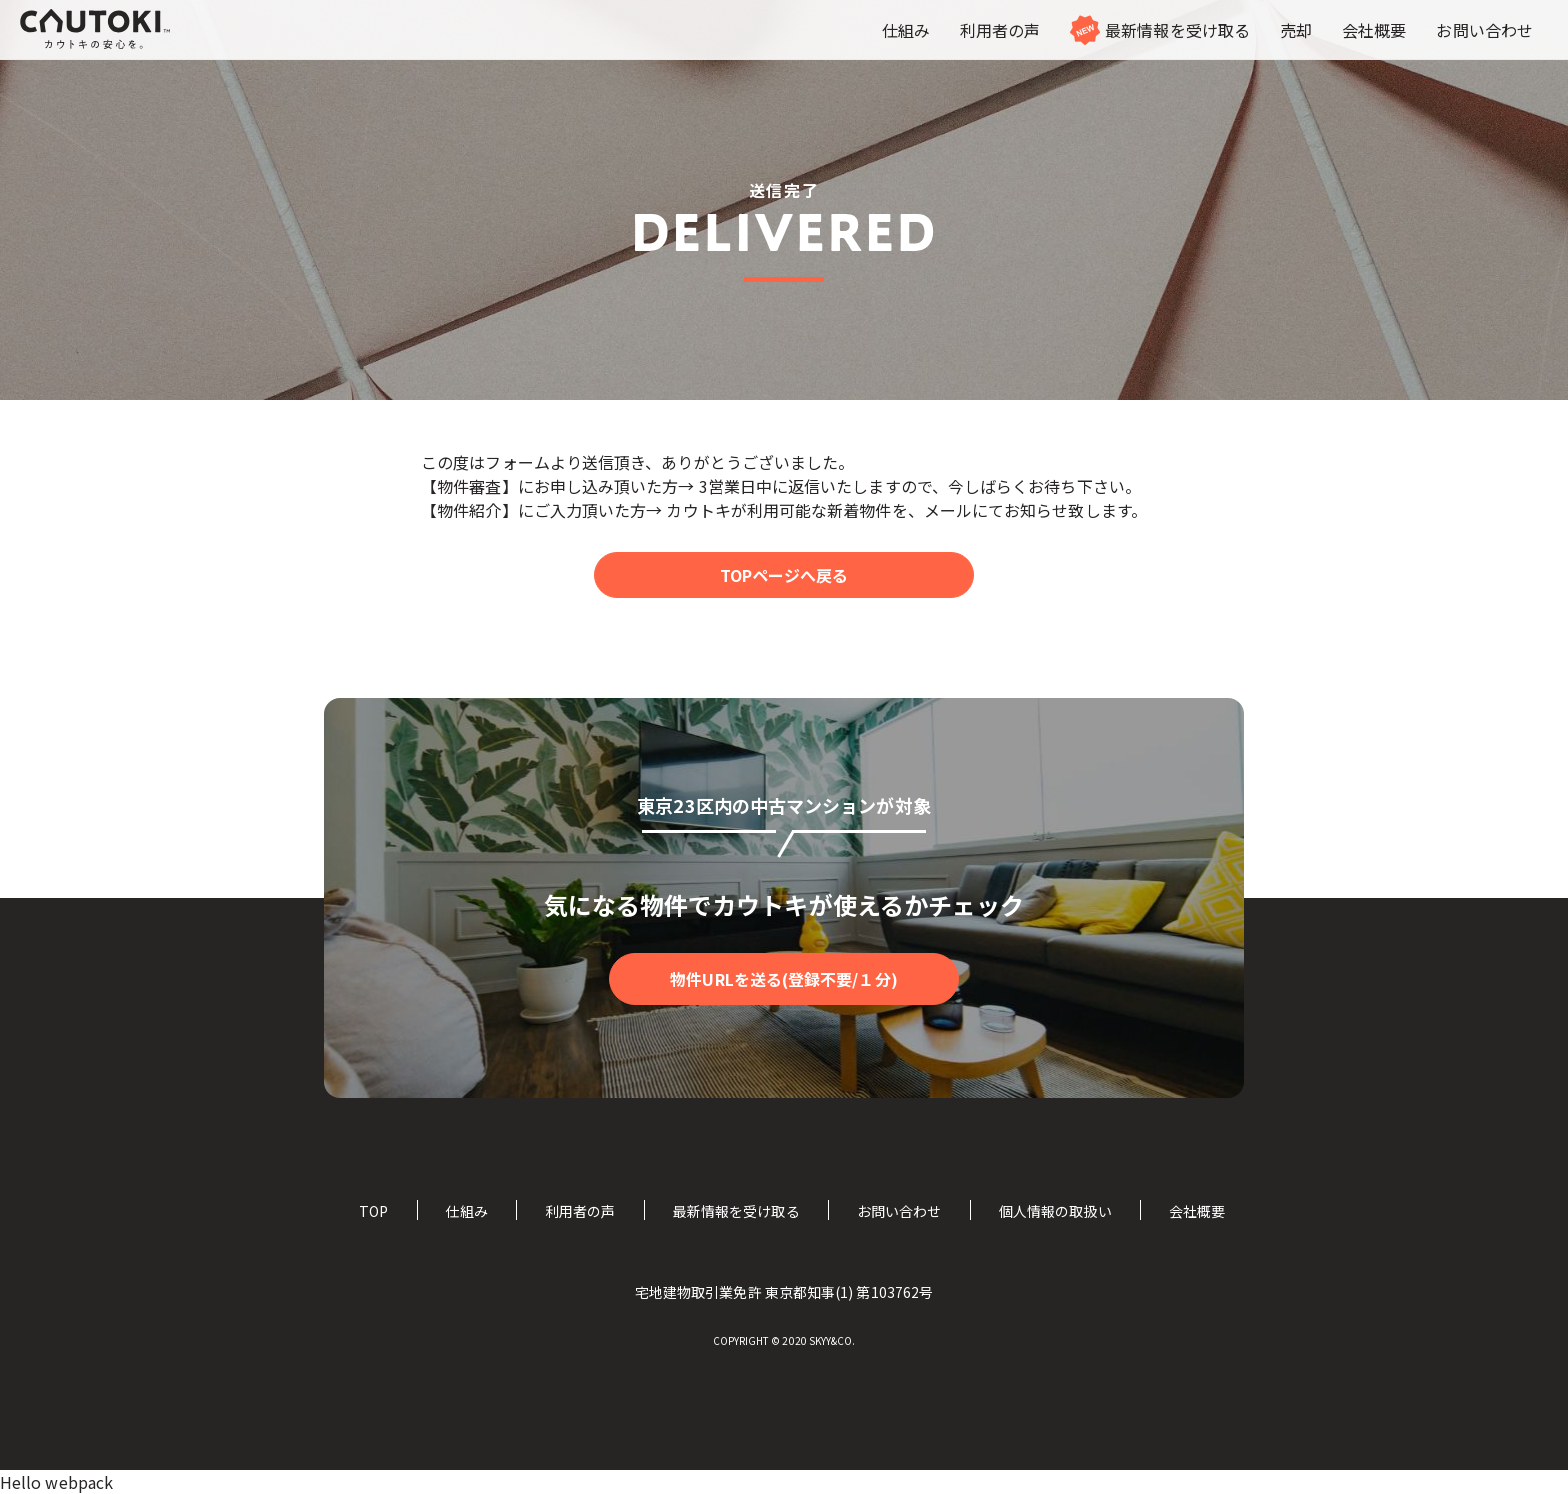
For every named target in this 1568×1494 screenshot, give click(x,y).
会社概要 (1197, 1211)
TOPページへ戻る (784, 575)
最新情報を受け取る (736, 1211)
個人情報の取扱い (1055, 1211)
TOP (373, 1211)
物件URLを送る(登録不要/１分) (783, 979)
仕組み (466, 1211)
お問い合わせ (899, 1211)
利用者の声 (580, 1211)
